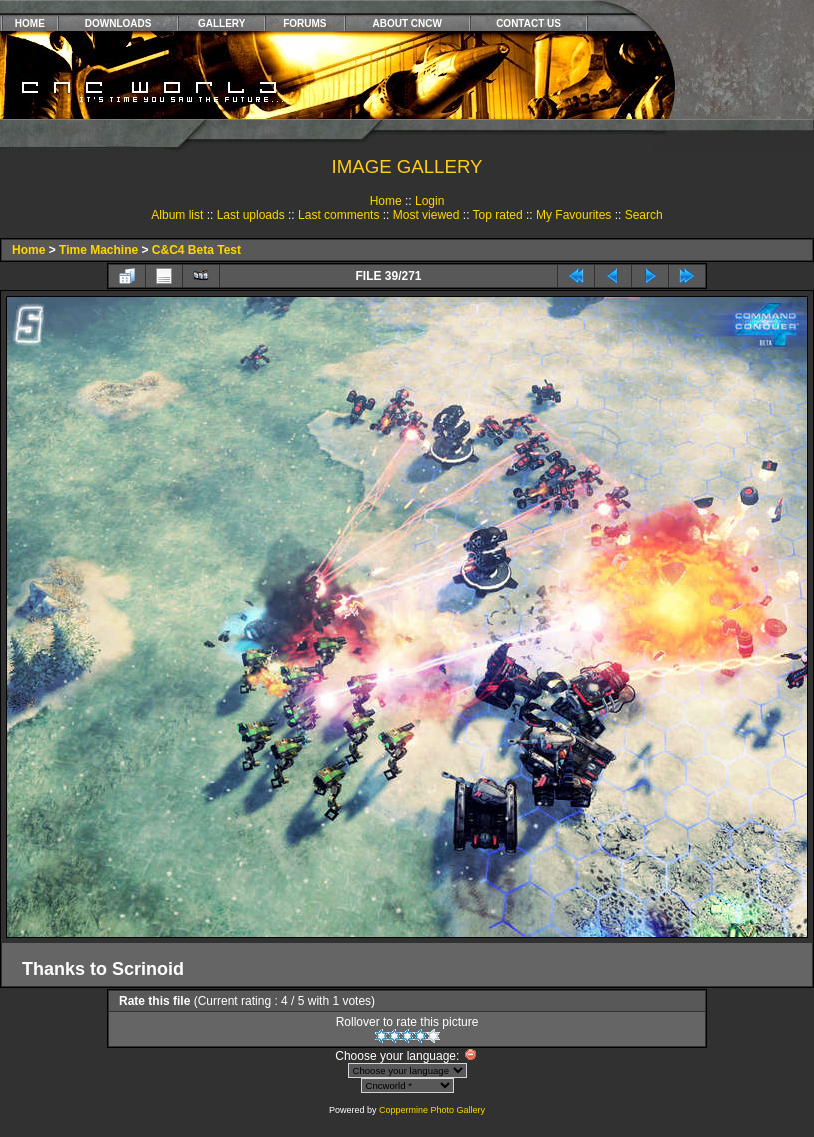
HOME (30, 23)
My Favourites (573, 215)
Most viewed (426, 215)
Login (429, 201)
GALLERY (221, 23)
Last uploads (251, 215)
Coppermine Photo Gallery (432, 1110)
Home (386, 201)
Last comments (338, 215)
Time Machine (98, 250)
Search (644, 215)
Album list (177, 215)
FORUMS (304, 23)
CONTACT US (528, 23)
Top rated (498, 215)
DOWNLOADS (118, 23)
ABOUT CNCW (407, 23)
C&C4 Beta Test (196, 250)
